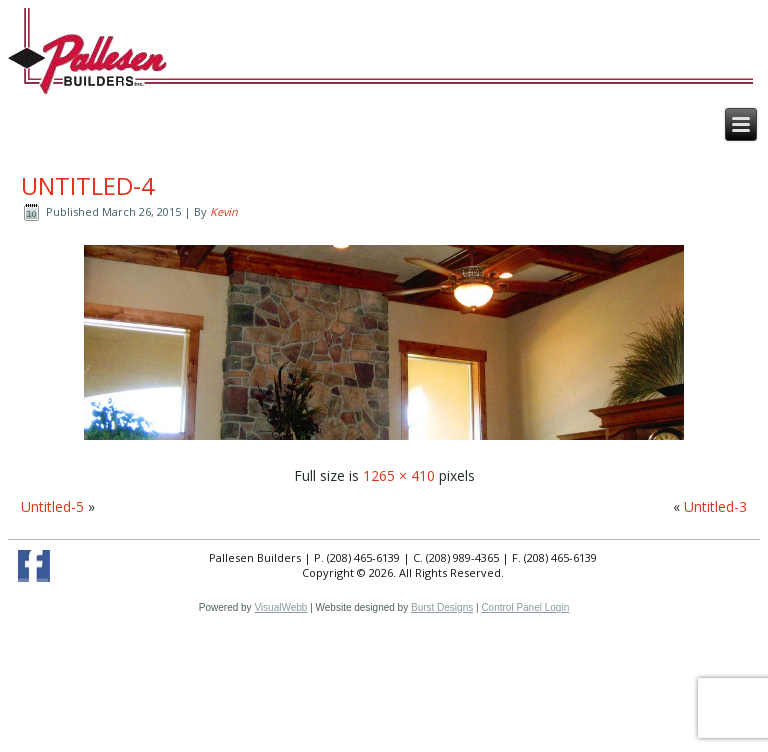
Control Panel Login (525, 607)
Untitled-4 (88, 185)
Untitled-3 (715, 506)
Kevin (224, 211)
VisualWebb (280, 607)
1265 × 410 (399, 475)
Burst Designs (442, 607)
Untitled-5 (52, 506)
